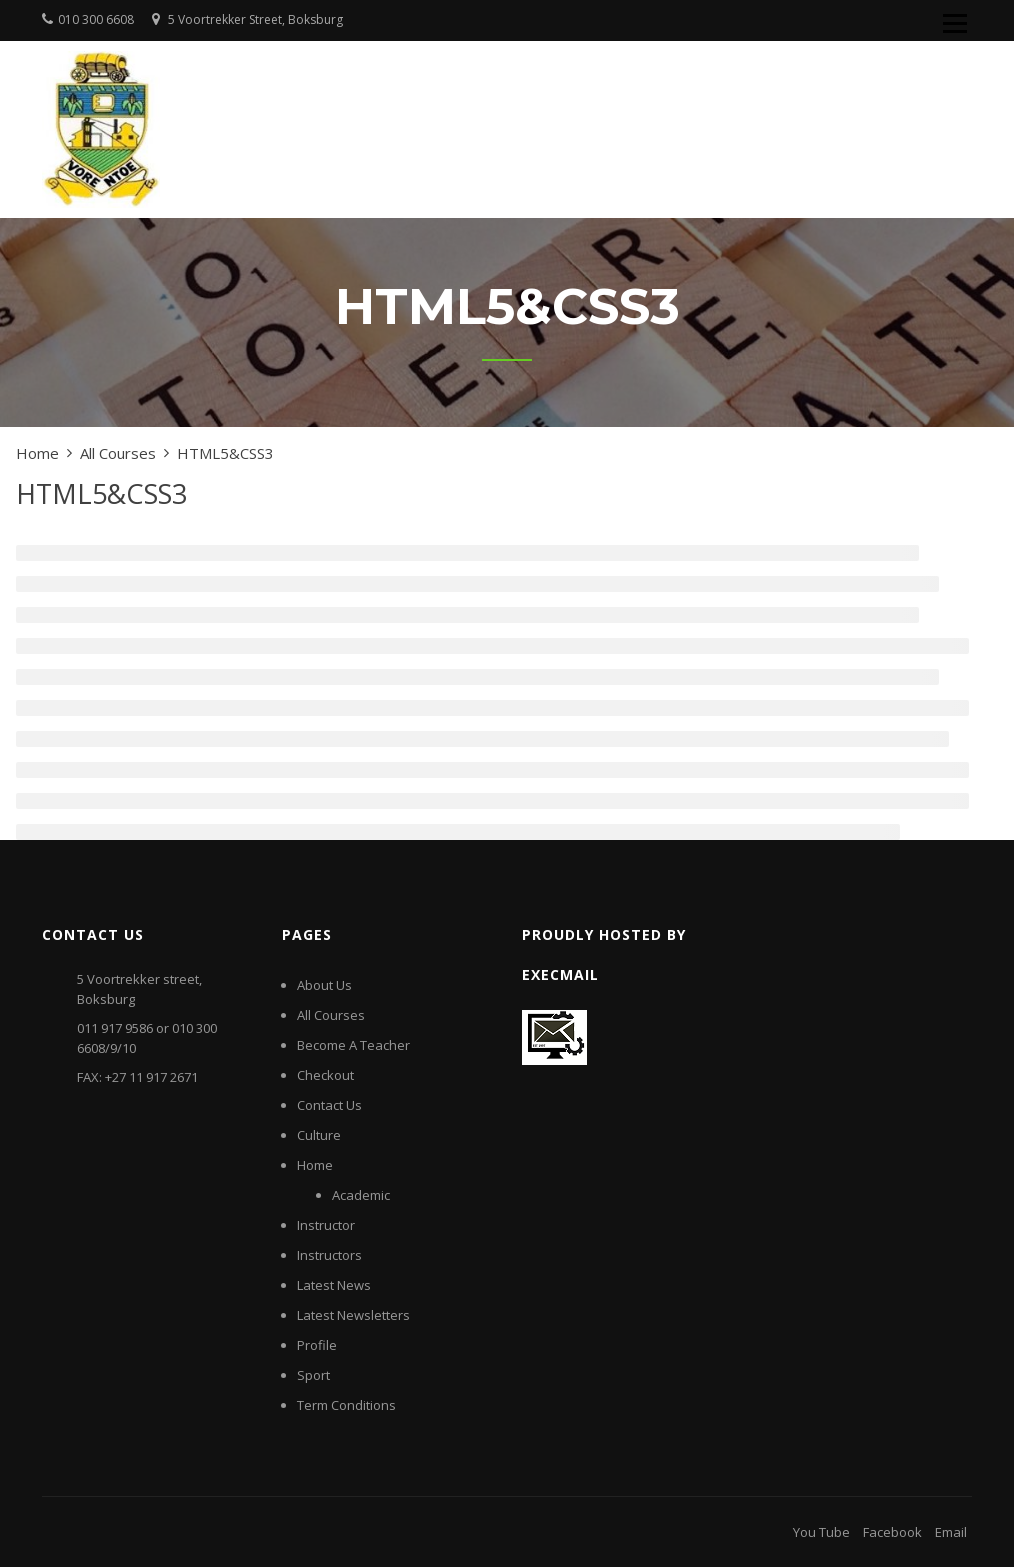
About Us (324, 985)
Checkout (325, 1075)
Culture (319, 1135)
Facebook (892, 1532)
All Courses (331, 1015)
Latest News (334, 1285)
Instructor (326, 1225)
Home (315, 1165)
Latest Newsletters (353, 1315)
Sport (313, 1375)
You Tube (821, 1532)
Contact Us (329, 1105)
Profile (317, 1345)
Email (951, 1532)
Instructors (329, 1255)
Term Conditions (346, 1405)
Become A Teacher (353, 1045)
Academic (361, 1195)
